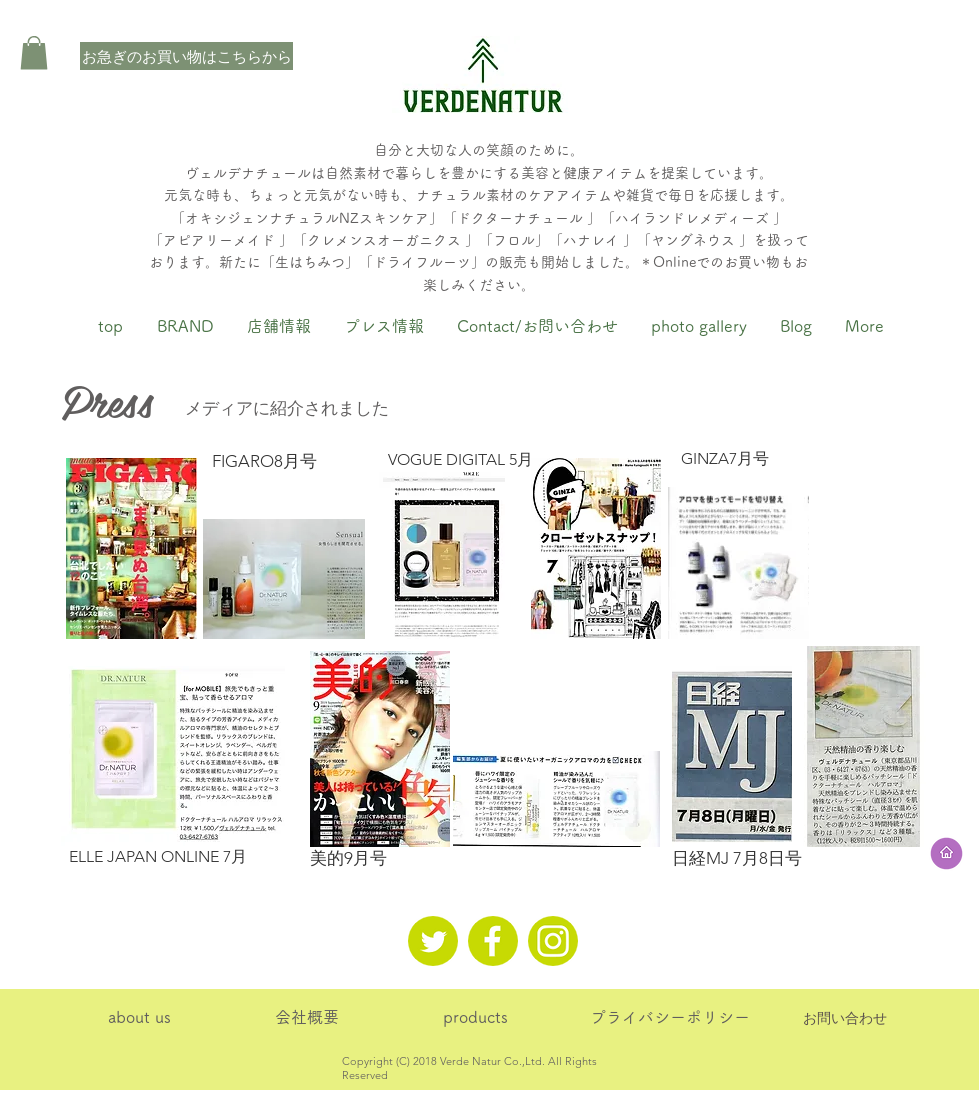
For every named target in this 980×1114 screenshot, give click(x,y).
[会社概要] (306, 1017)
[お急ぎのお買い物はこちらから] (186, 56)
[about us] (139, 1017)
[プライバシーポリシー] (670, 1017)
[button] (34, 52)
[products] (475, 1017)
